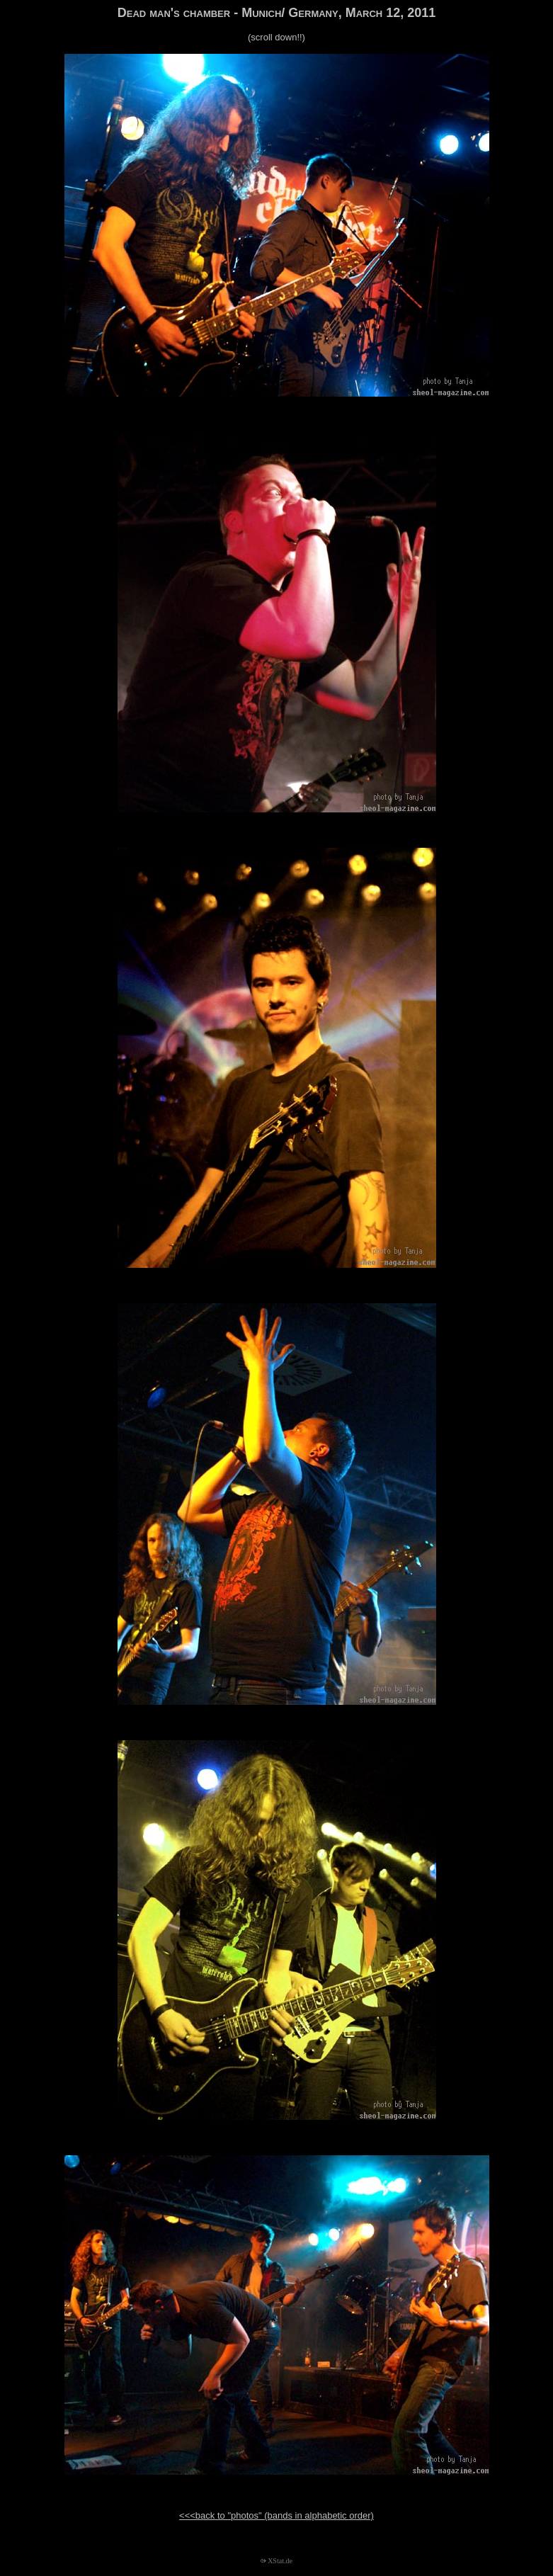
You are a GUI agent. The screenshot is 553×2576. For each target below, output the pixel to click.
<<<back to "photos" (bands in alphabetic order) (276, 2515)
